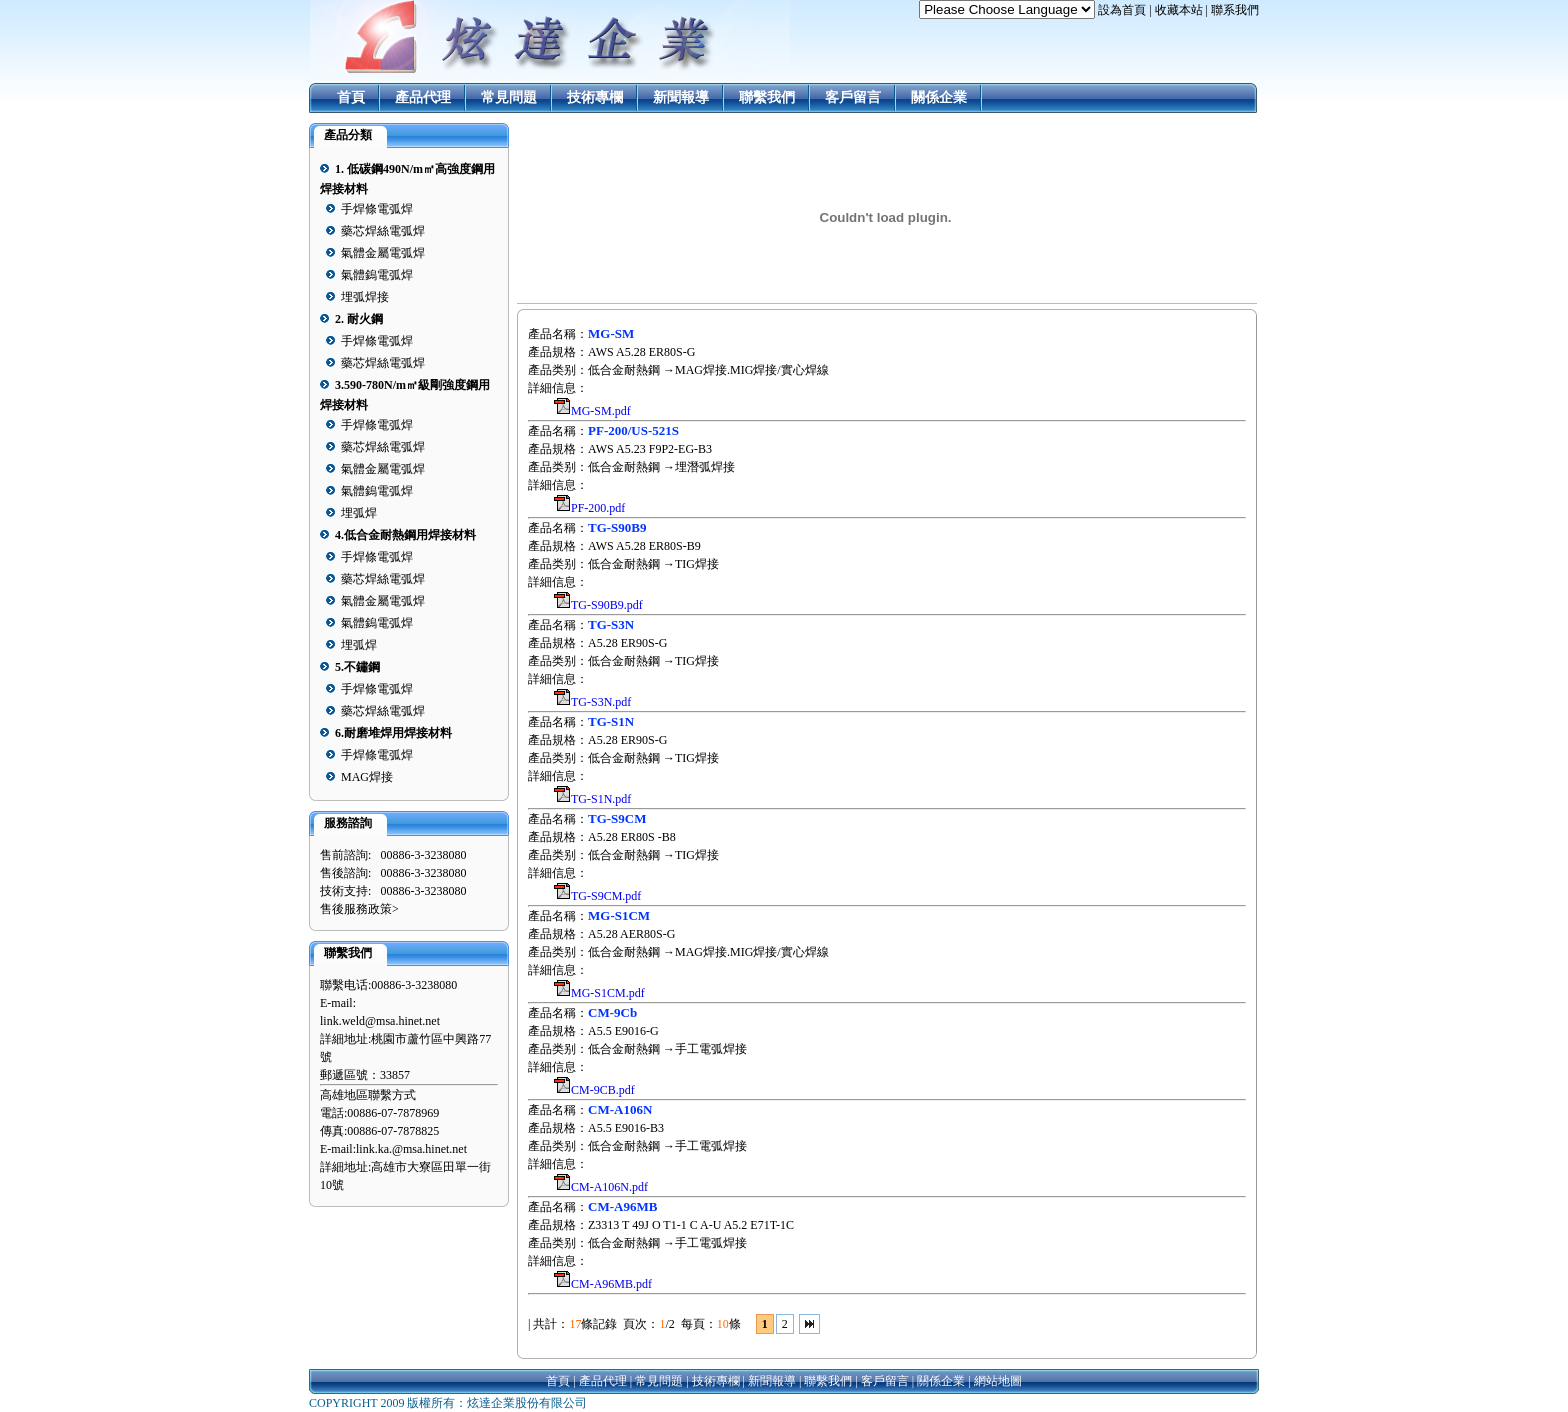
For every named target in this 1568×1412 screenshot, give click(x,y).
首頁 (351, 97)
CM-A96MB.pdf (611, 1284)
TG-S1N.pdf (601, 799)
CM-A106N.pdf (609, 1187)
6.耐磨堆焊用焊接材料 (393, 733)
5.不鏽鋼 (357, 667)
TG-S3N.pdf (601, 702)
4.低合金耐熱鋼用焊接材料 (405, 535)
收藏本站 (1179, 10)
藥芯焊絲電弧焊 (383, 231)
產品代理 (423, 97)
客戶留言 (853, 97)
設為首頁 (1122, 10)
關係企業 (939, 97)
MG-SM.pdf (601, 411)
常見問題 (509, 97)
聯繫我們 (767, 97)
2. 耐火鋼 (359, 319)
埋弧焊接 (365, 297)
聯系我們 (1235, 10)
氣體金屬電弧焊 (383, 253)
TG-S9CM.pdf (606, 896)
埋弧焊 (359, 513)
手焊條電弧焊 (377, 209)
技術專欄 (595, 97)
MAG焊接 (367, 777)
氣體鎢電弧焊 (377, 275)
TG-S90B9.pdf (607, 605)
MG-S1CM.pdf (608, 993)
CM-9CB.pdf (603, 1090)
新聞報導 (681, 97)
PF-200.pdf (598, 508)
